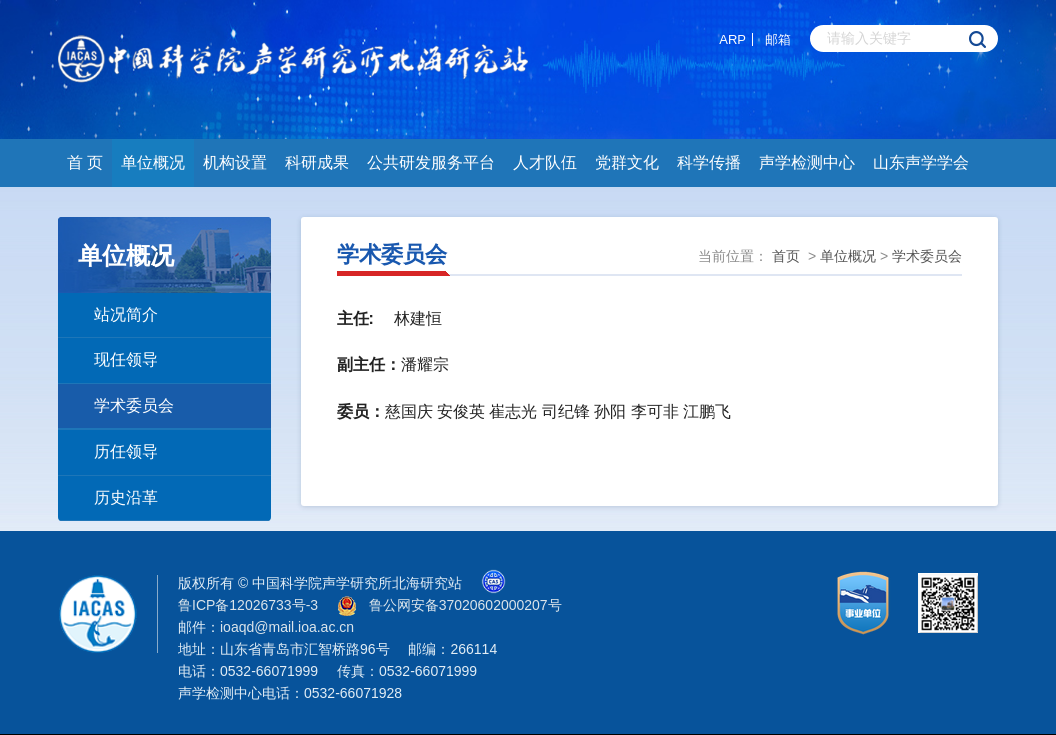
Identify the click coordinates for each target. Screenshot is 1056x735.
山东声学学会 (921, 162)
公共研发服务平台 (431, 162)
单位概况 (153, 162)
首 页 (85, 162)
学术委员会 (134, 405)
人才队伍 (545, 162)
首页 (786, 256)
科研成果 (317, 162)
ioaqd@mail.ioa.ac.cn (287, 627)
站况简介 (126, 314)
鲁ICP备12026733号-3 (248, 605)
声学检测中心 (807, 162)
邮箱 (778, 39)
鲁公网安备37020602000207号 (465, 605)
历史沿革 (126, 497)
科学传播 (709, 162)
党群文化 (627, 162)
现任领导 (126, 359)
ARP (732, 39)
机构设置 (235, 162)
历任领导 (126, 451)
